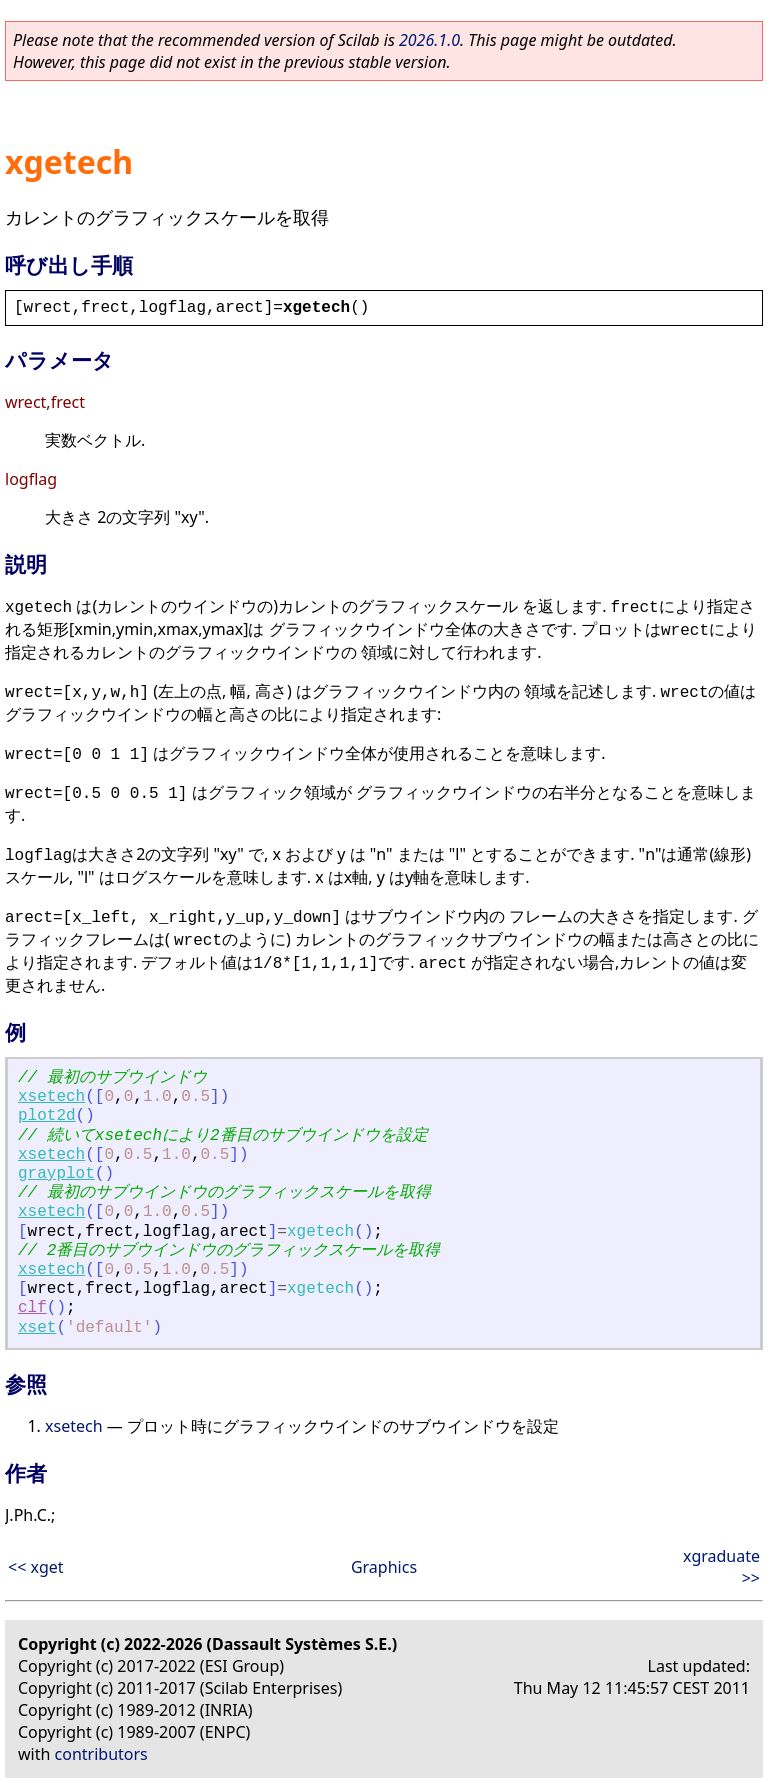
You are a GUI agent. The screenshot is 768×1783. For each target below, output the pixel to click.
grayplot (56, 1174)
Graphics (384, 1567)
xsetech (51, 1097)
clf (32, 1308)
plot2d (47, 1116)
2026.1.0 (429, 40)
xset (37, 1328)
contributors (101, 1754)
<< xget (36, 1567)
